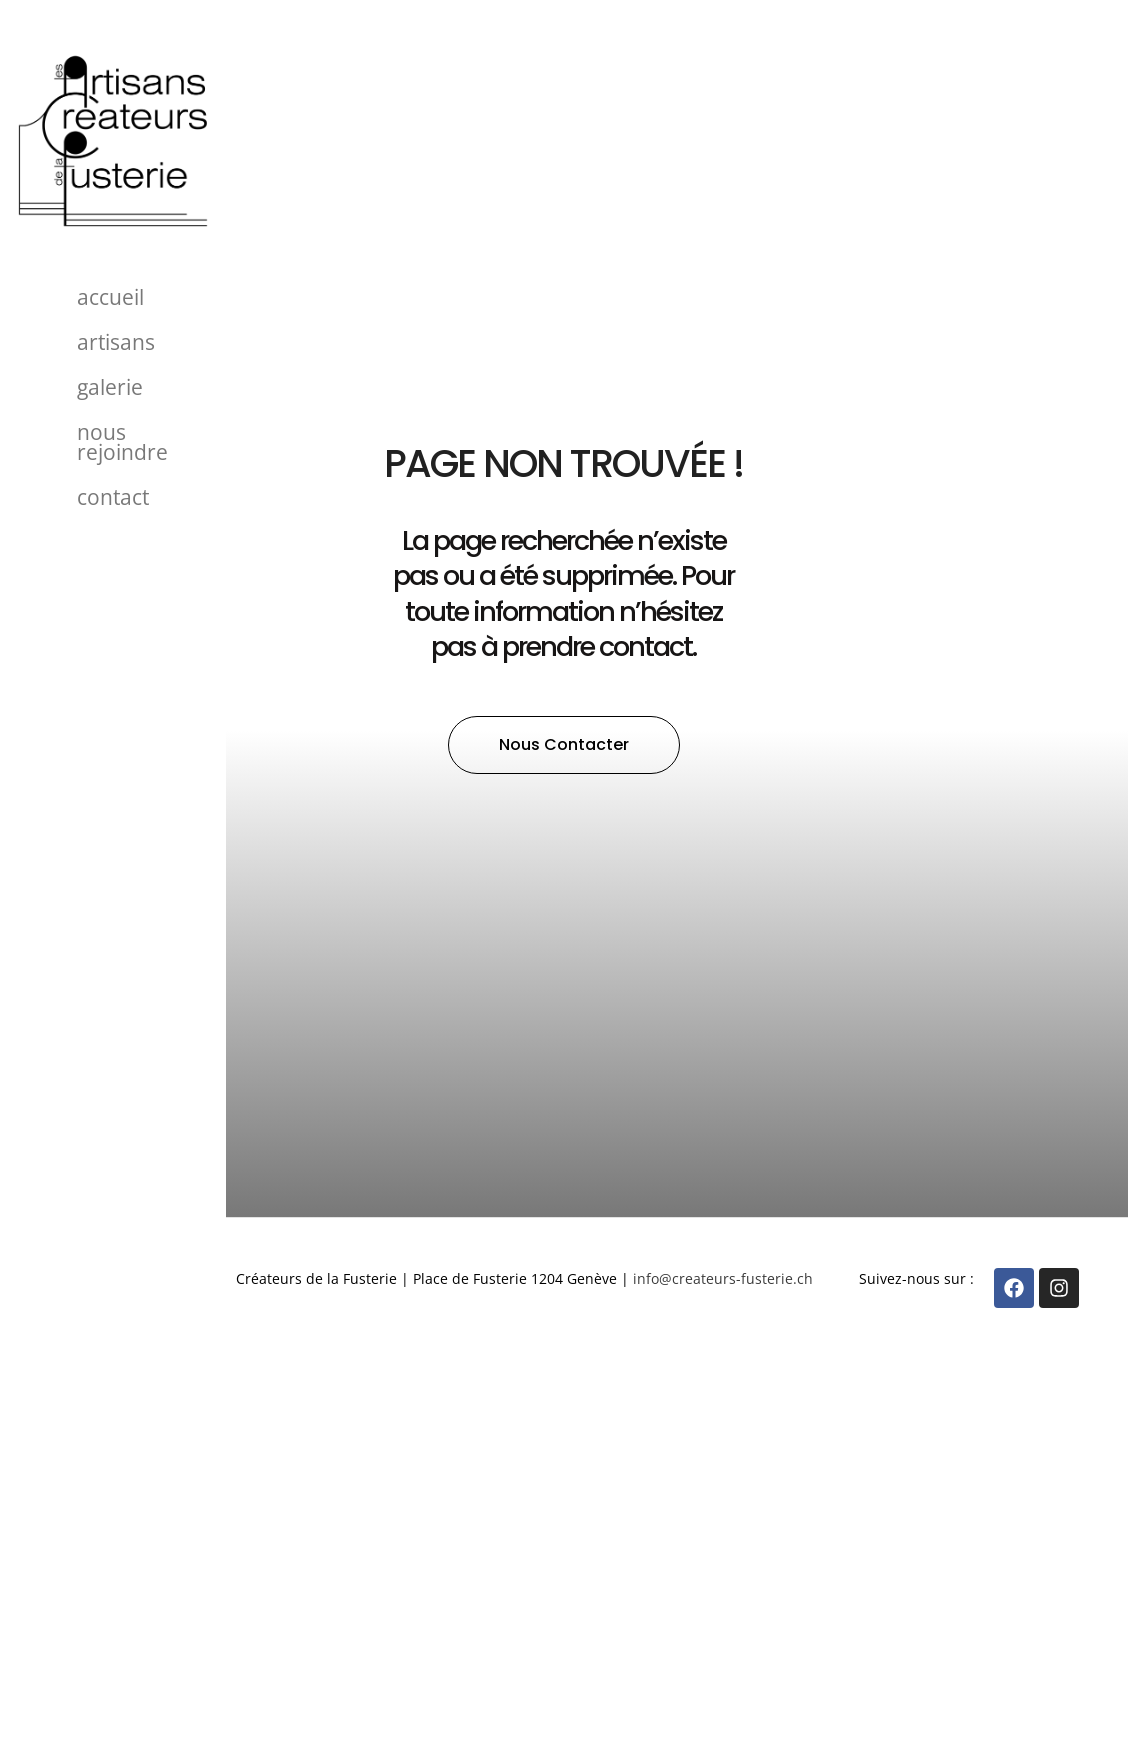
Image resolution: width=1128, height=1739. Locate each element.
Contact (113, 497)
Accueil (110, 297)
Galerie (110, 387)
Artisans (116, 342)
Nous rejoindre (122, 442)
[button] (564, 745)
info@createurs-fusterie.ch (723, 1278)
